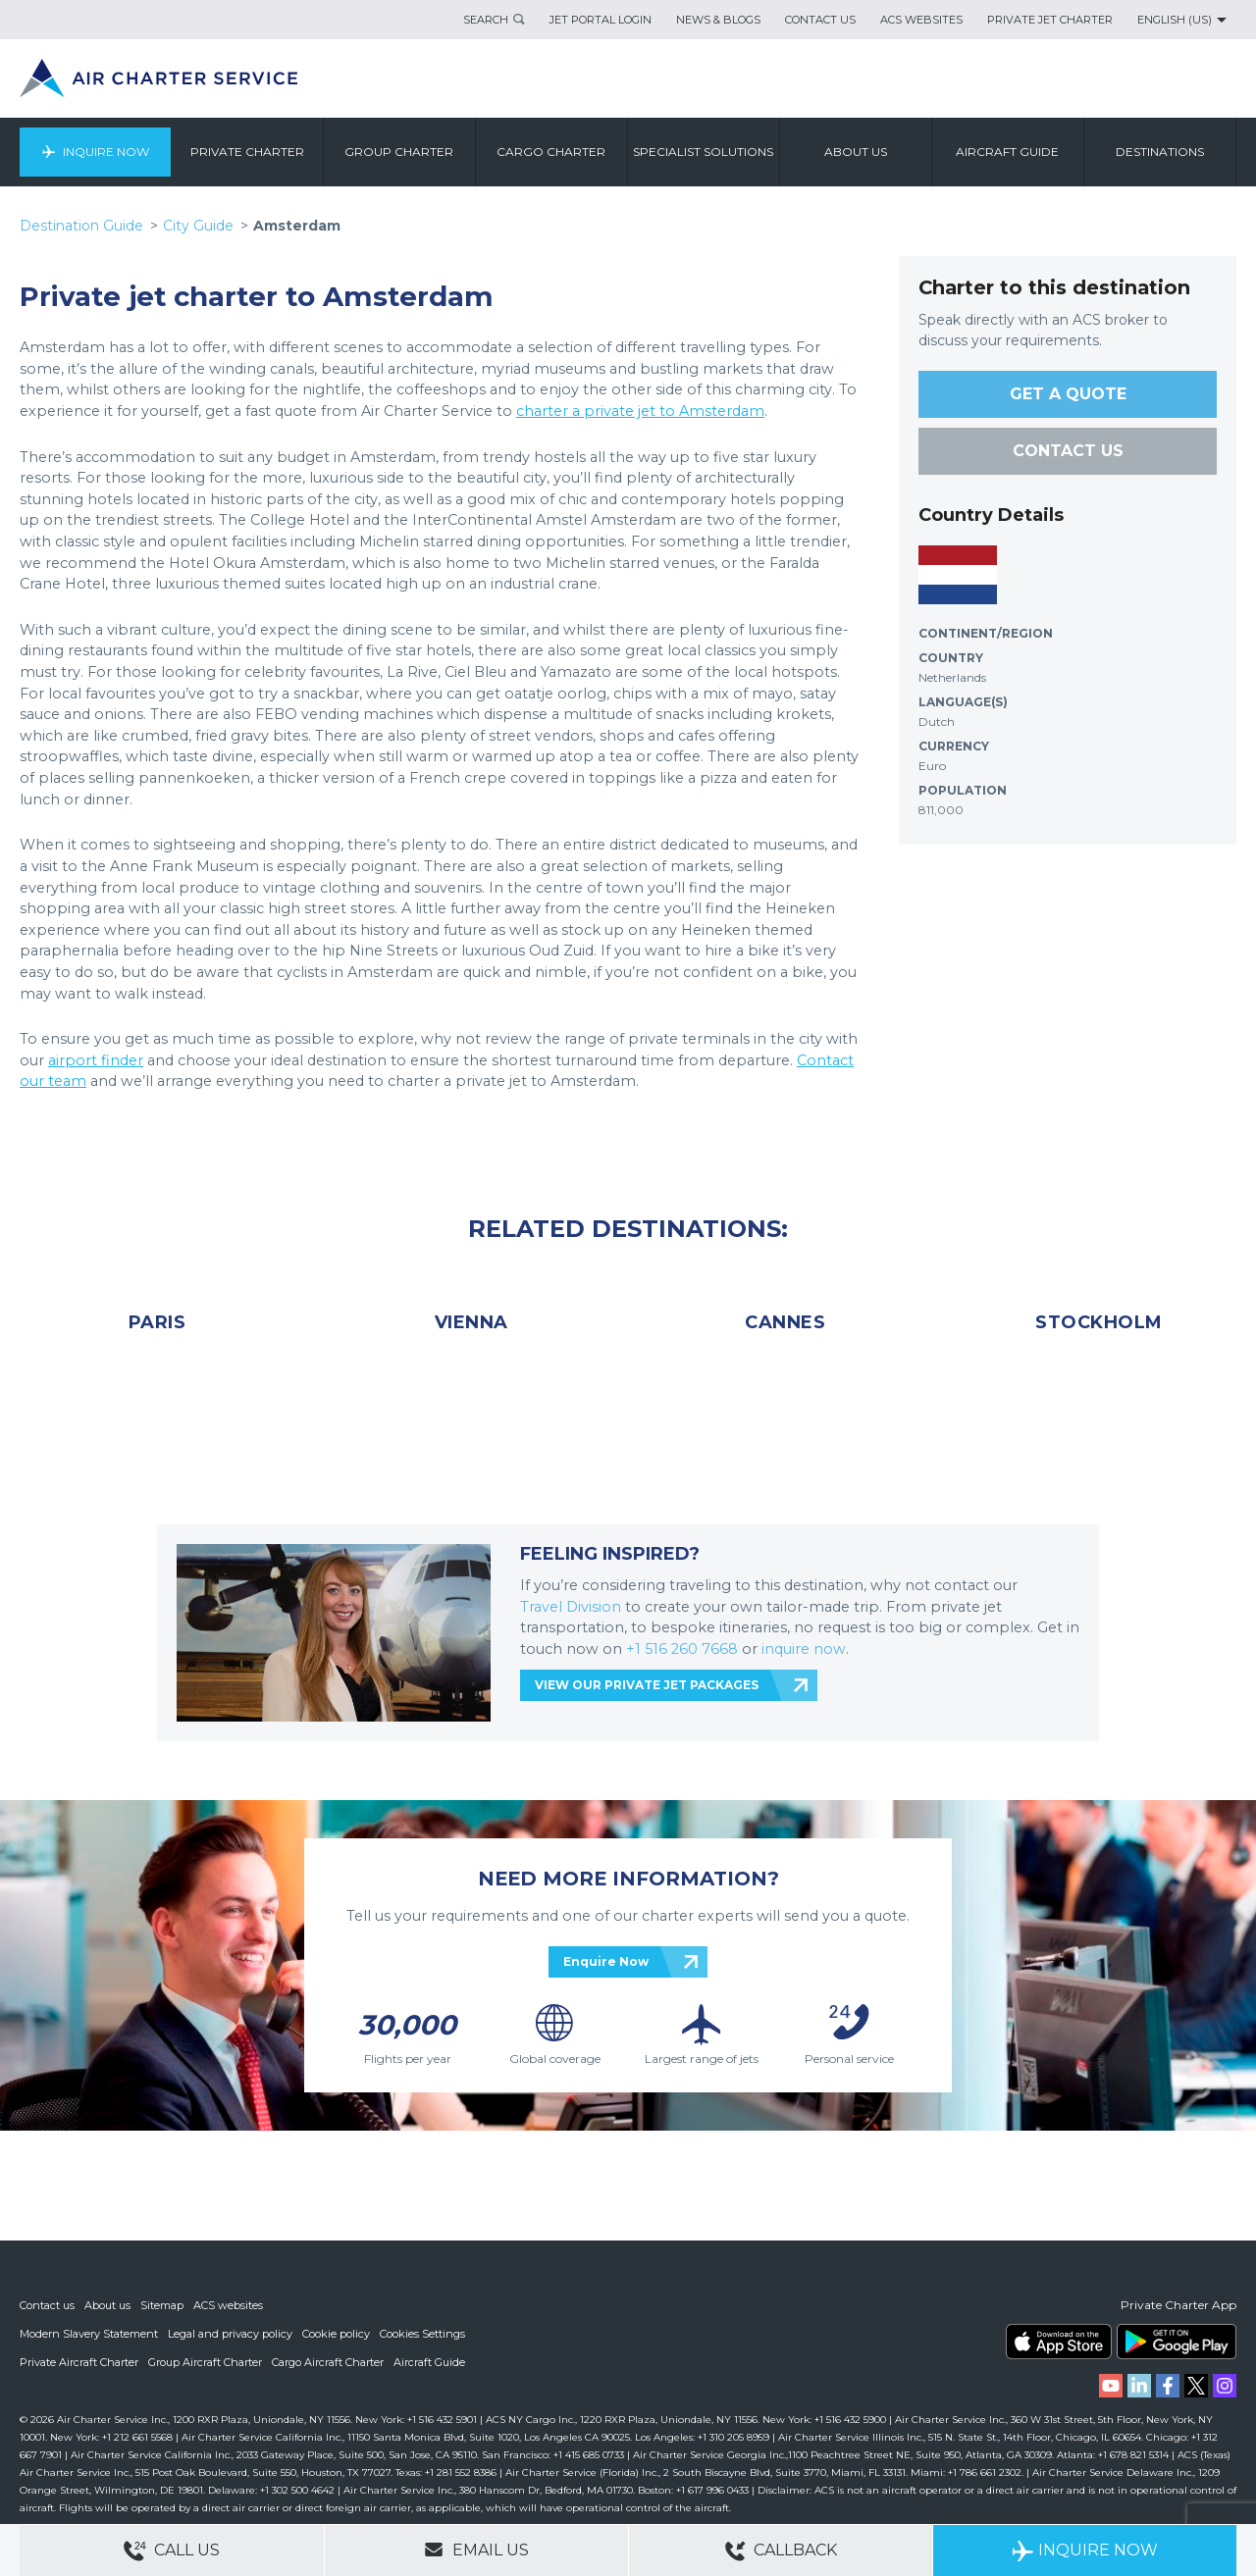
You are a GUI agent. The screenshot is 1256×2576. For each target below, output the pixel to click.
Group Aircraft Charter (205, 2363)
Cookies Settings (422, 2336)
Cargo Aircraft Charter (328, 2363)
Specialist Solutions (704, 151)
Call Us (172, 2551)
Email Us (476, 2549)
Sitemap (161, 2308)
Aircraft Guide (1008, 151)
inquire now (803, 1649)
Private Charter (247, 151)
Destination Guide (81, 225)
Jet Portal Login (601, 19)
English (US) (1174, 19)
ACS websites (228, 2308)
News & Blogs (718, 19)
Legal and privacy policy (230, 2336)
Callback (781, 2551)
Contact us (47, 2308)
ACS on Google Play (1176, 2344)
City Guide (198, 225)
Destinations (1160, 151)
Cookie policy (336, 2336)
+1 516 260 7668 (684, 1649)
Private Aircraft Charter (79, 2363)
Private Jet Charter (1050, 19)
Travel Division (570, 1607)
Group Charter (399, 151)
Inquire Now (106, 151)
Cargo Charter (551, 151)
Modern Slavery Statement (89, 2336)
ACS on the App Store (1059, 2344)
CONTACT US (1068, 450)
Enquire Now (606, 1961)
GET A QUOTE (1068, 394)
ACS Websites (921, 19)
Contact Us (820, 19)
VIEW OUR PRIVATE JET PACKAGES (647, 1684)
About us (855, 151)
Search (485, 19)
